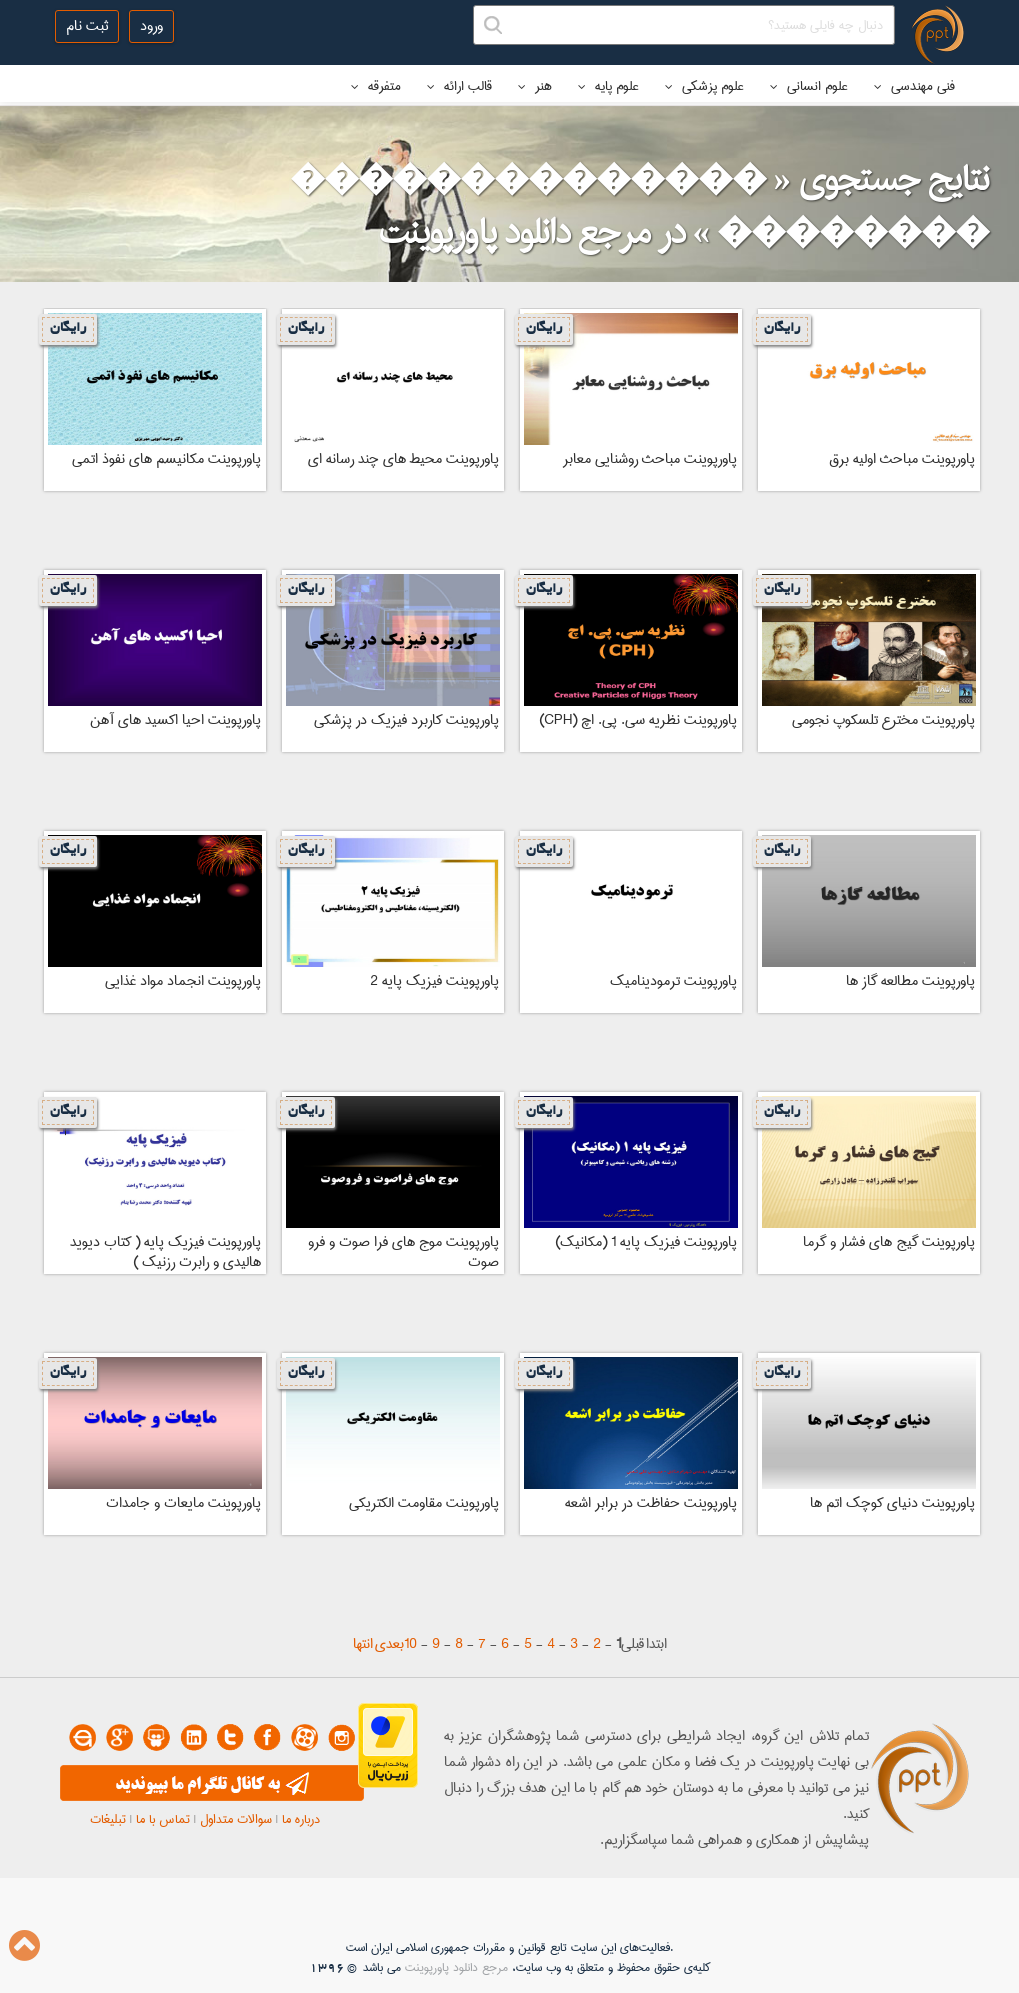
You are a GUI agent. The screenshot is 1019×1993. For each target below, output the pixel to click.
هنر (535, 86)
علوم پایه (608, 86)
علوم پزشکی (704, 86)
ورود (151, 26)
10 (410, 1644)
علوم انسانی (809, 86)
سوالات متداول (236, 1819)
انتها (363, 1644)
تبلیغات (108, 1819)
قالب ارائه (459, 86)
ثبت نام (87, 26)
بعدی (389, 1644)
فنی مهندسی (914, 86)
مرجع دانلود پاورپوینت (456, 1967)
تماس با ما (163, 1819)
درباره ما (301, 1819)
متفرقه (376, 86)
